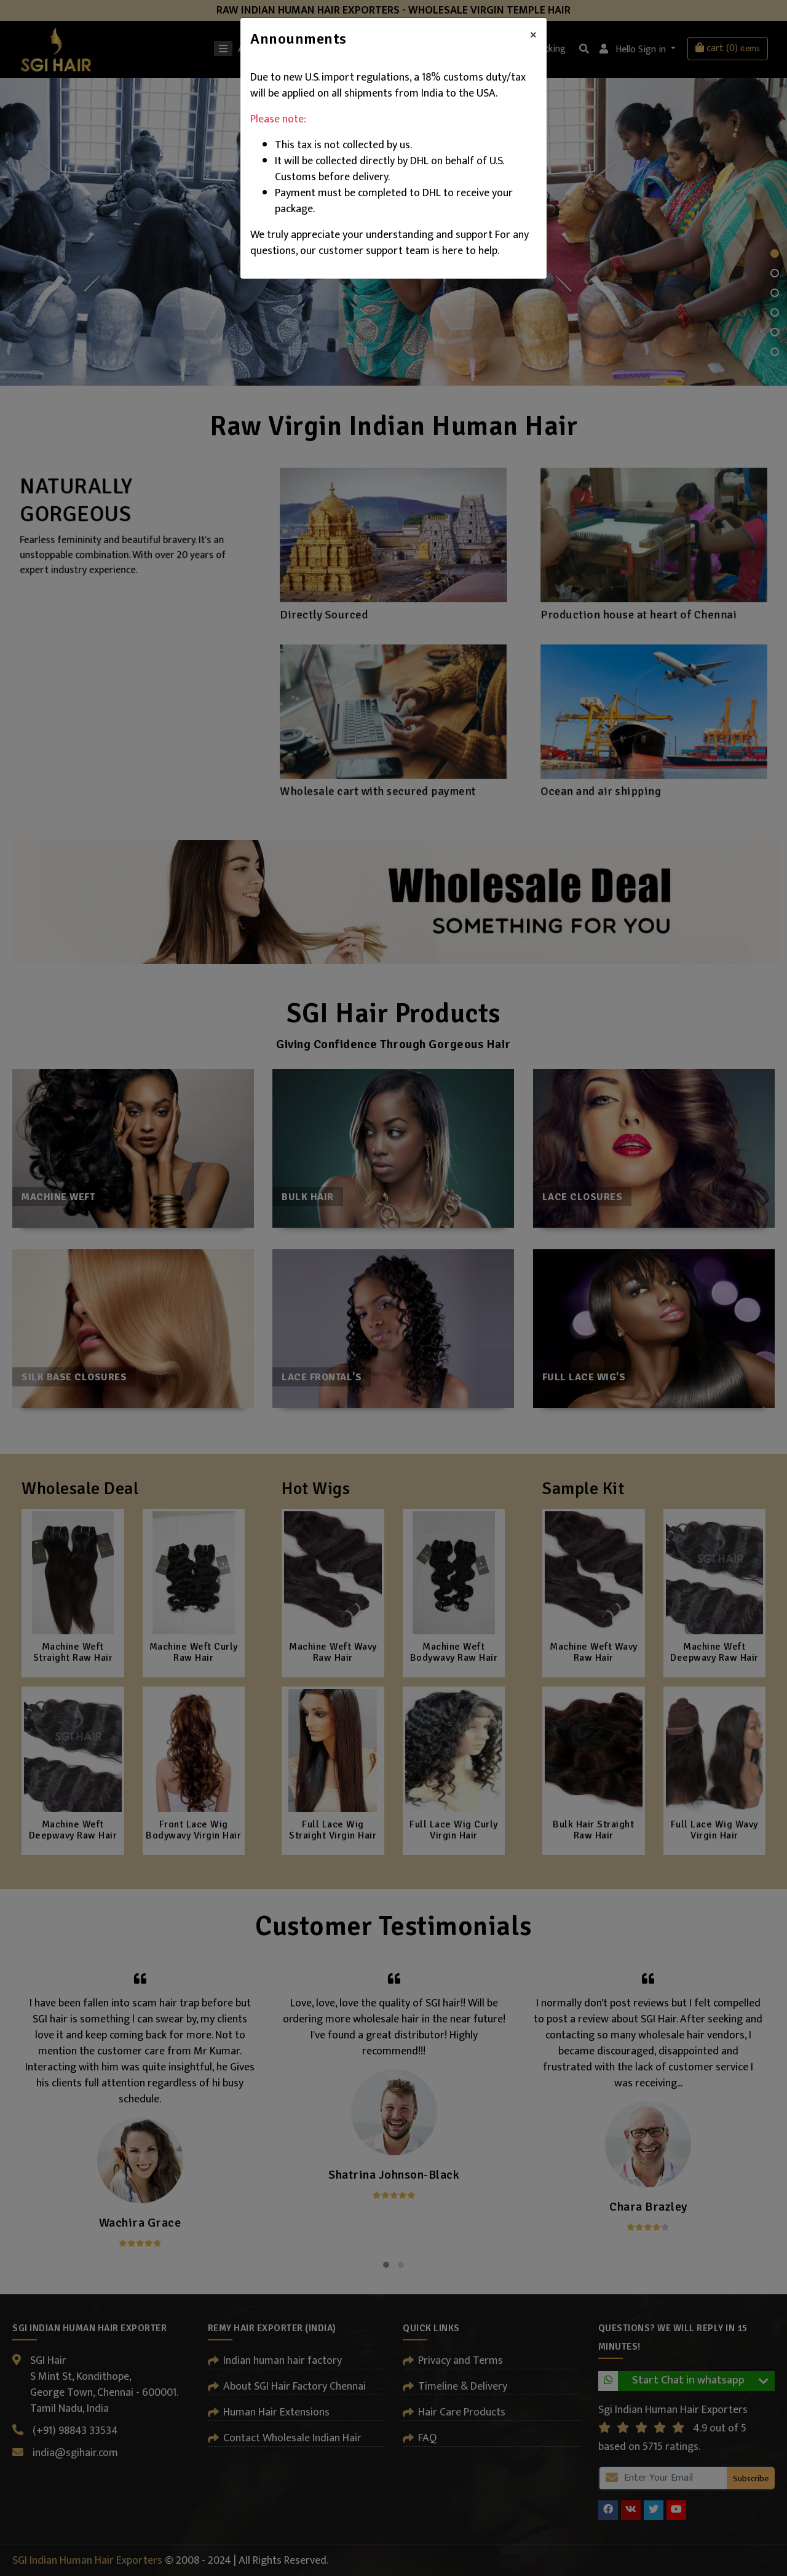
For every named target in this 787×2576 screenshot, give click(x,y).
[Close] (533, 35)
